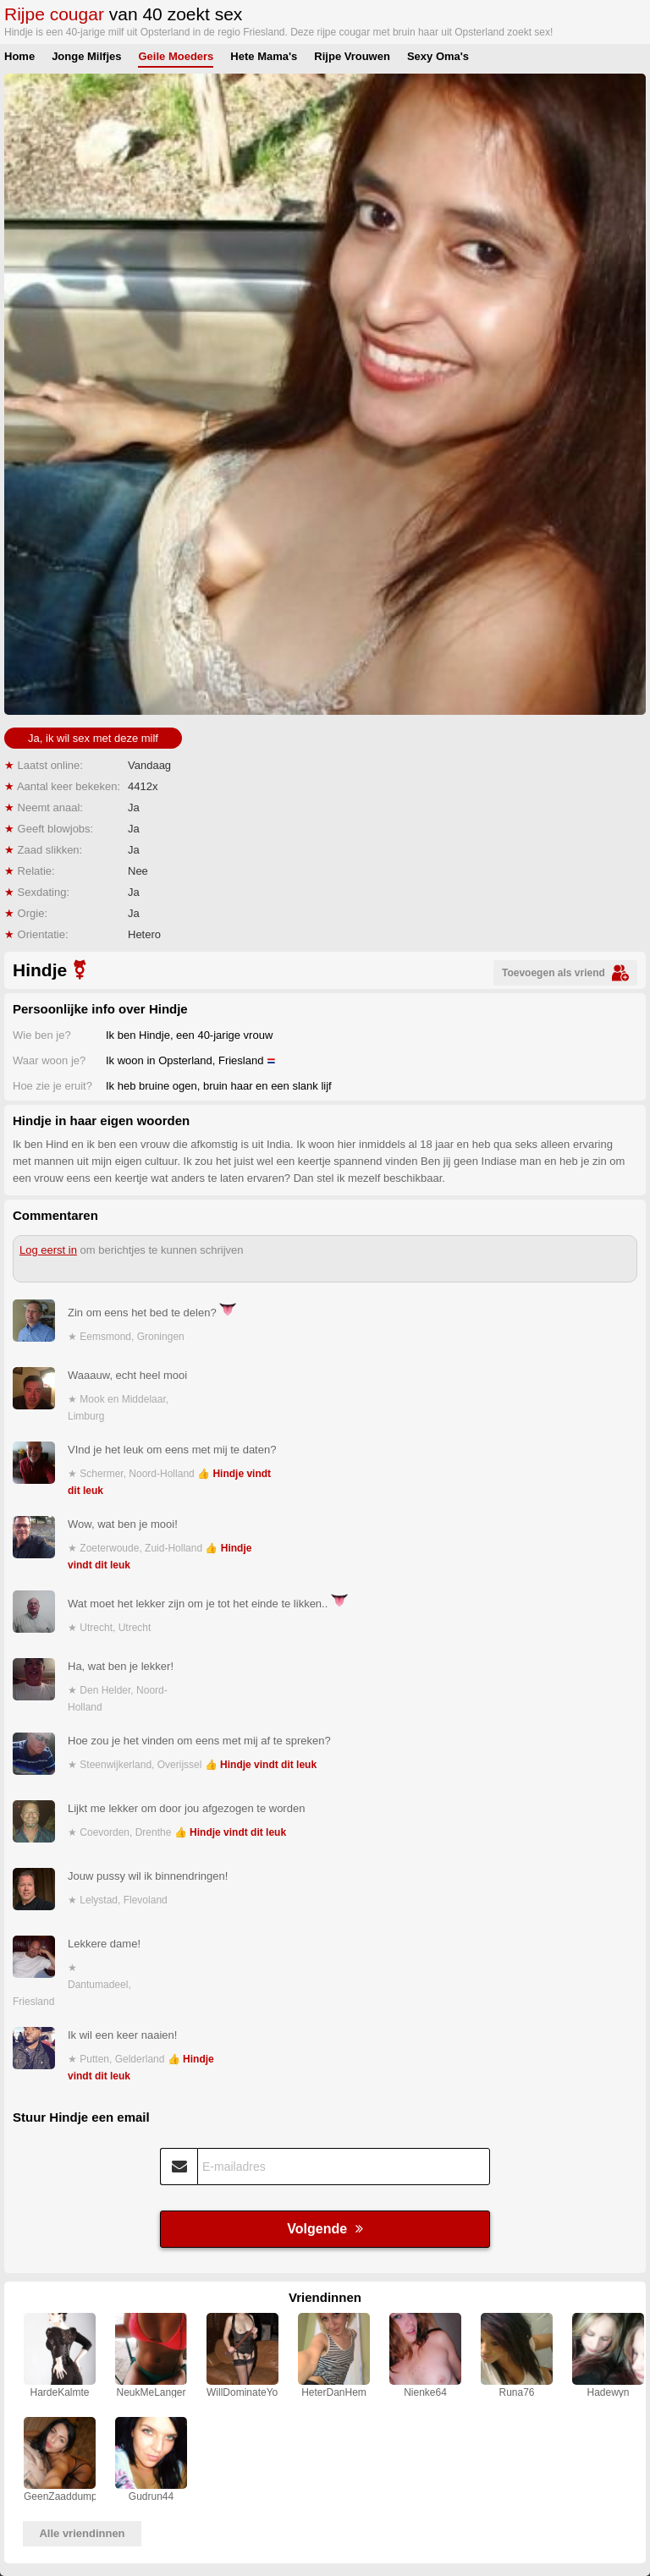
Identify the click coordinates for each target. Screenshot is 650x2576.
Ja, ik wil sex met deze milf (93, 738)
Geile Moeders (175, 56)
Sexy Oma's (438, 56)
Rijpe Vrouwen (352, 56)
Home (19, 56)
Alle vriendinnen (81, 2533)
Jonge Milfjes (86, 56)
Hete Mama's (263, 56)
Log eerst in (48, 1250)
